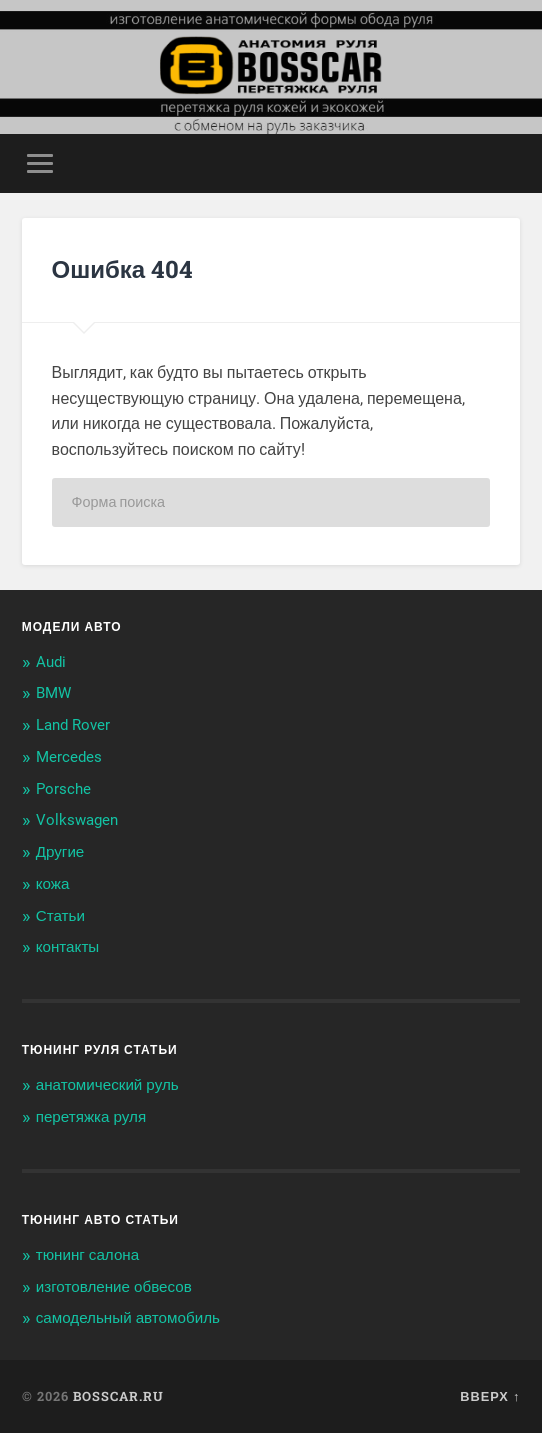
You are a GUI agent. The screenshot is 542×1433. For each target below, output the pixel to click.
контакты (68, 947)
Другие (60, 852)
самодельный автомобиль (128, 1318)
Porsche (63, 789)
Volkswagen (77, 820)
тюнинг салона (88, 1255)
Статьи (60, 916)
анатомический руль (107, 1085)
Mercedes (69, 757)
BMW (53, 693)
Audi (51, 662)
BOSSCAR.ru (118, 1396)
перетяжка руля (91, 1117)
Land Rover (73, 725)
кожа (53, 884)
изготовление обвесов (114, 1287)
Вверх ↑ (490, 1396)
